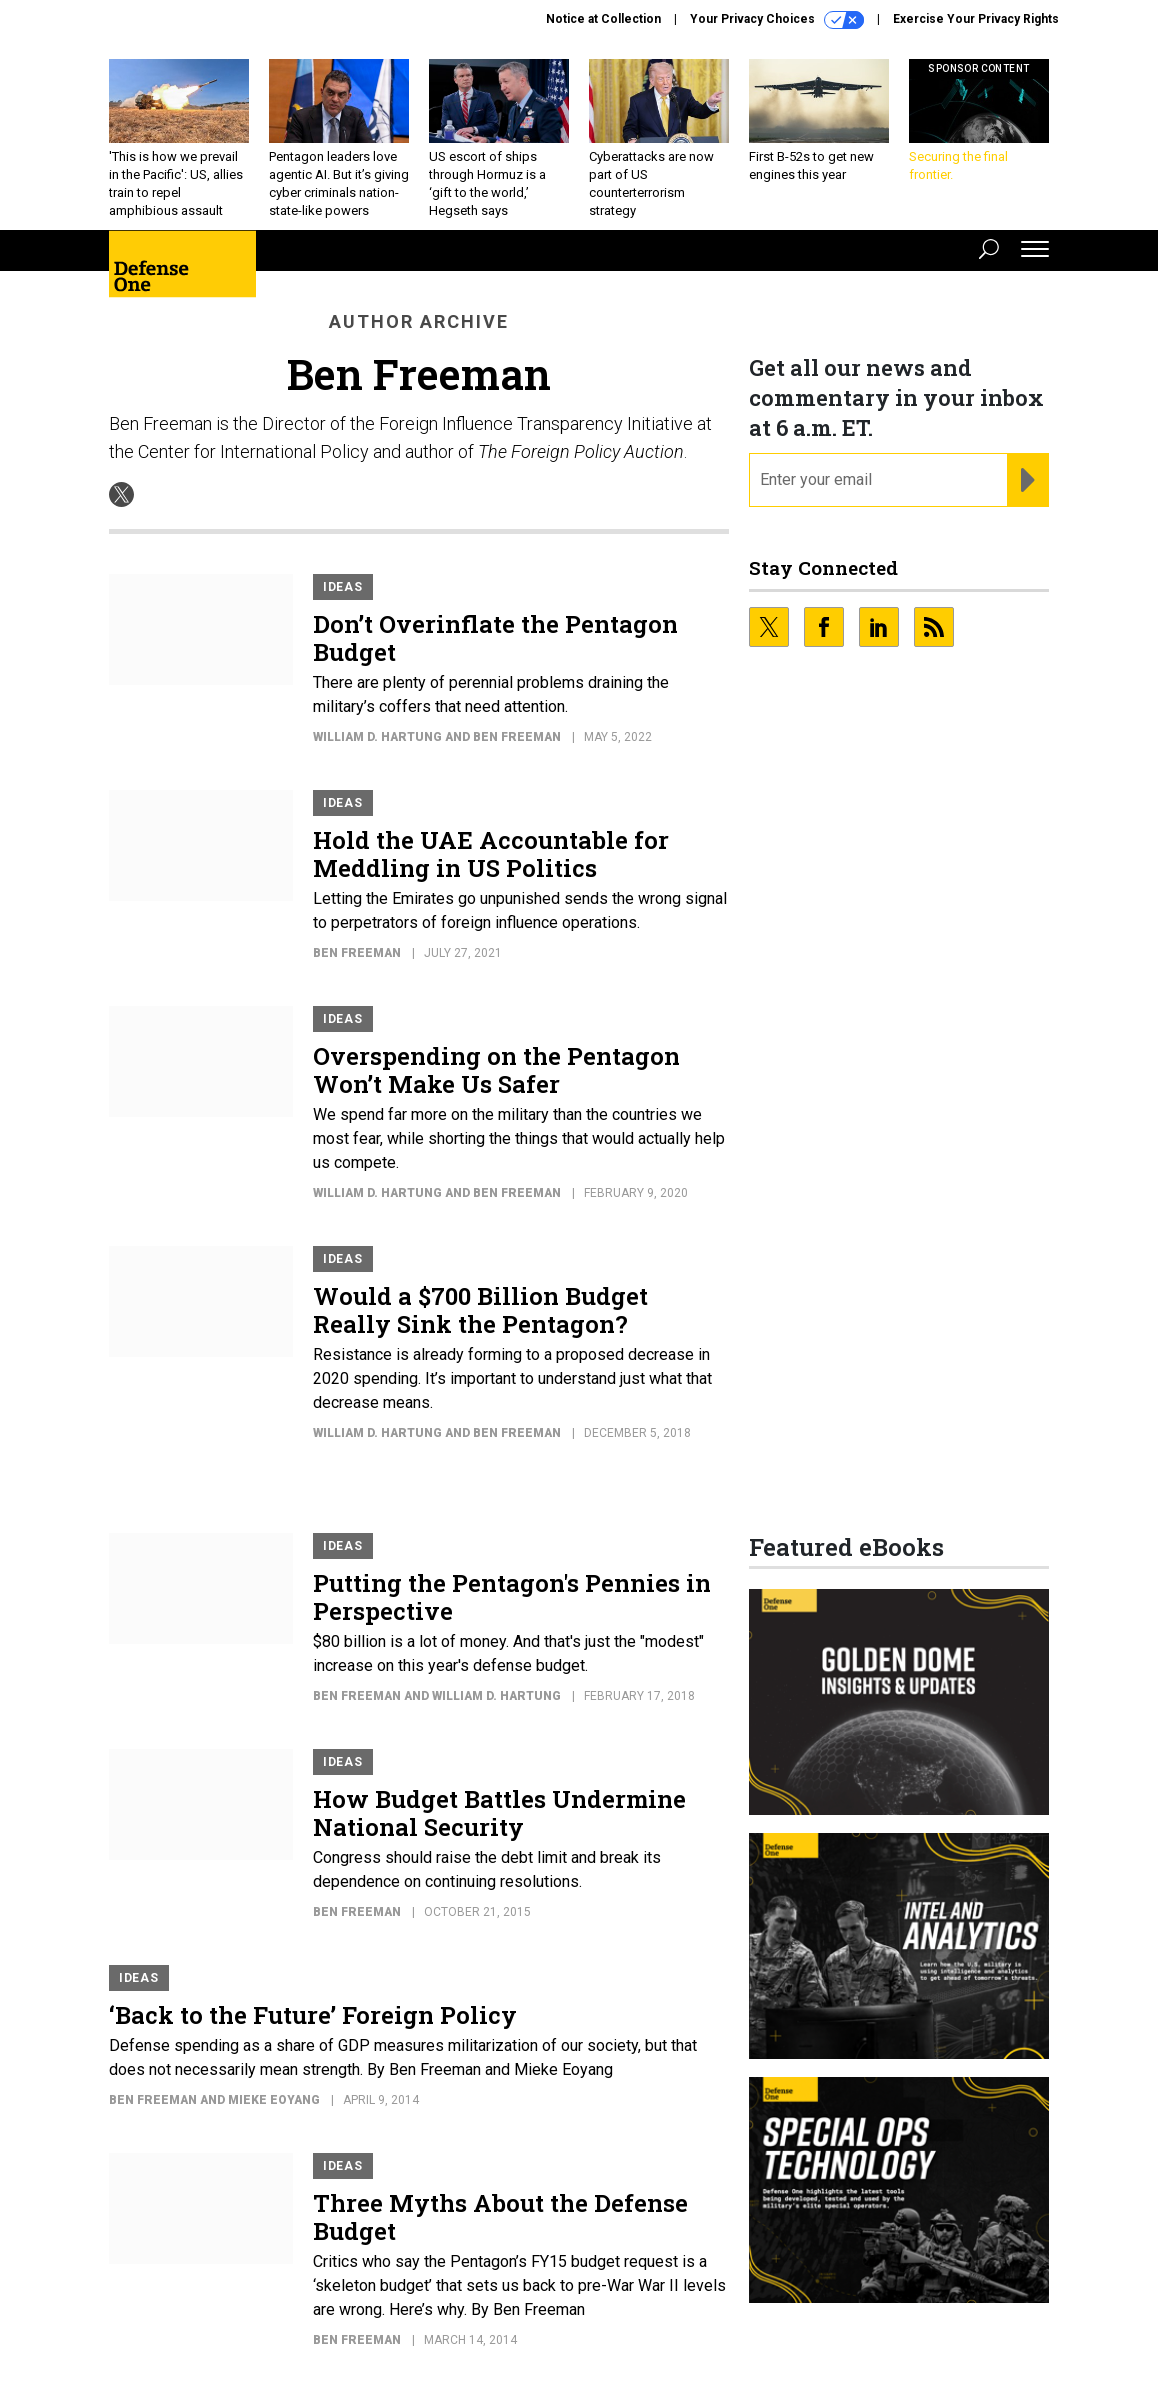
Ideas (343, 602)
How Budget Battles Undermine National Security (499, 1828)
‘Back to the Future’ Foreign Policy (313, 2030)
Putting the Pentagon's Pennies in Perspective (512, 1612)
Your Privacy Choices (777, 20)
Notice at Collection (603, 19)
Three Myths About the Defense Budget (500, 2232)
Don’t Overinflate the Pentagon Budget (495, 653)
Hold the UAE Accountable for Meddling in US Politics (491, 869)
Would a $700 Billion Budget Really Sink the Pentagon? (480, 1325)
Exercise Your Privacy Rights (976, 19)
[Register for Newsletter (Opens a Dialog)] (1027, 495)
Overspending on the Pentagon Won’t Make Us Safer (496, 1085)
